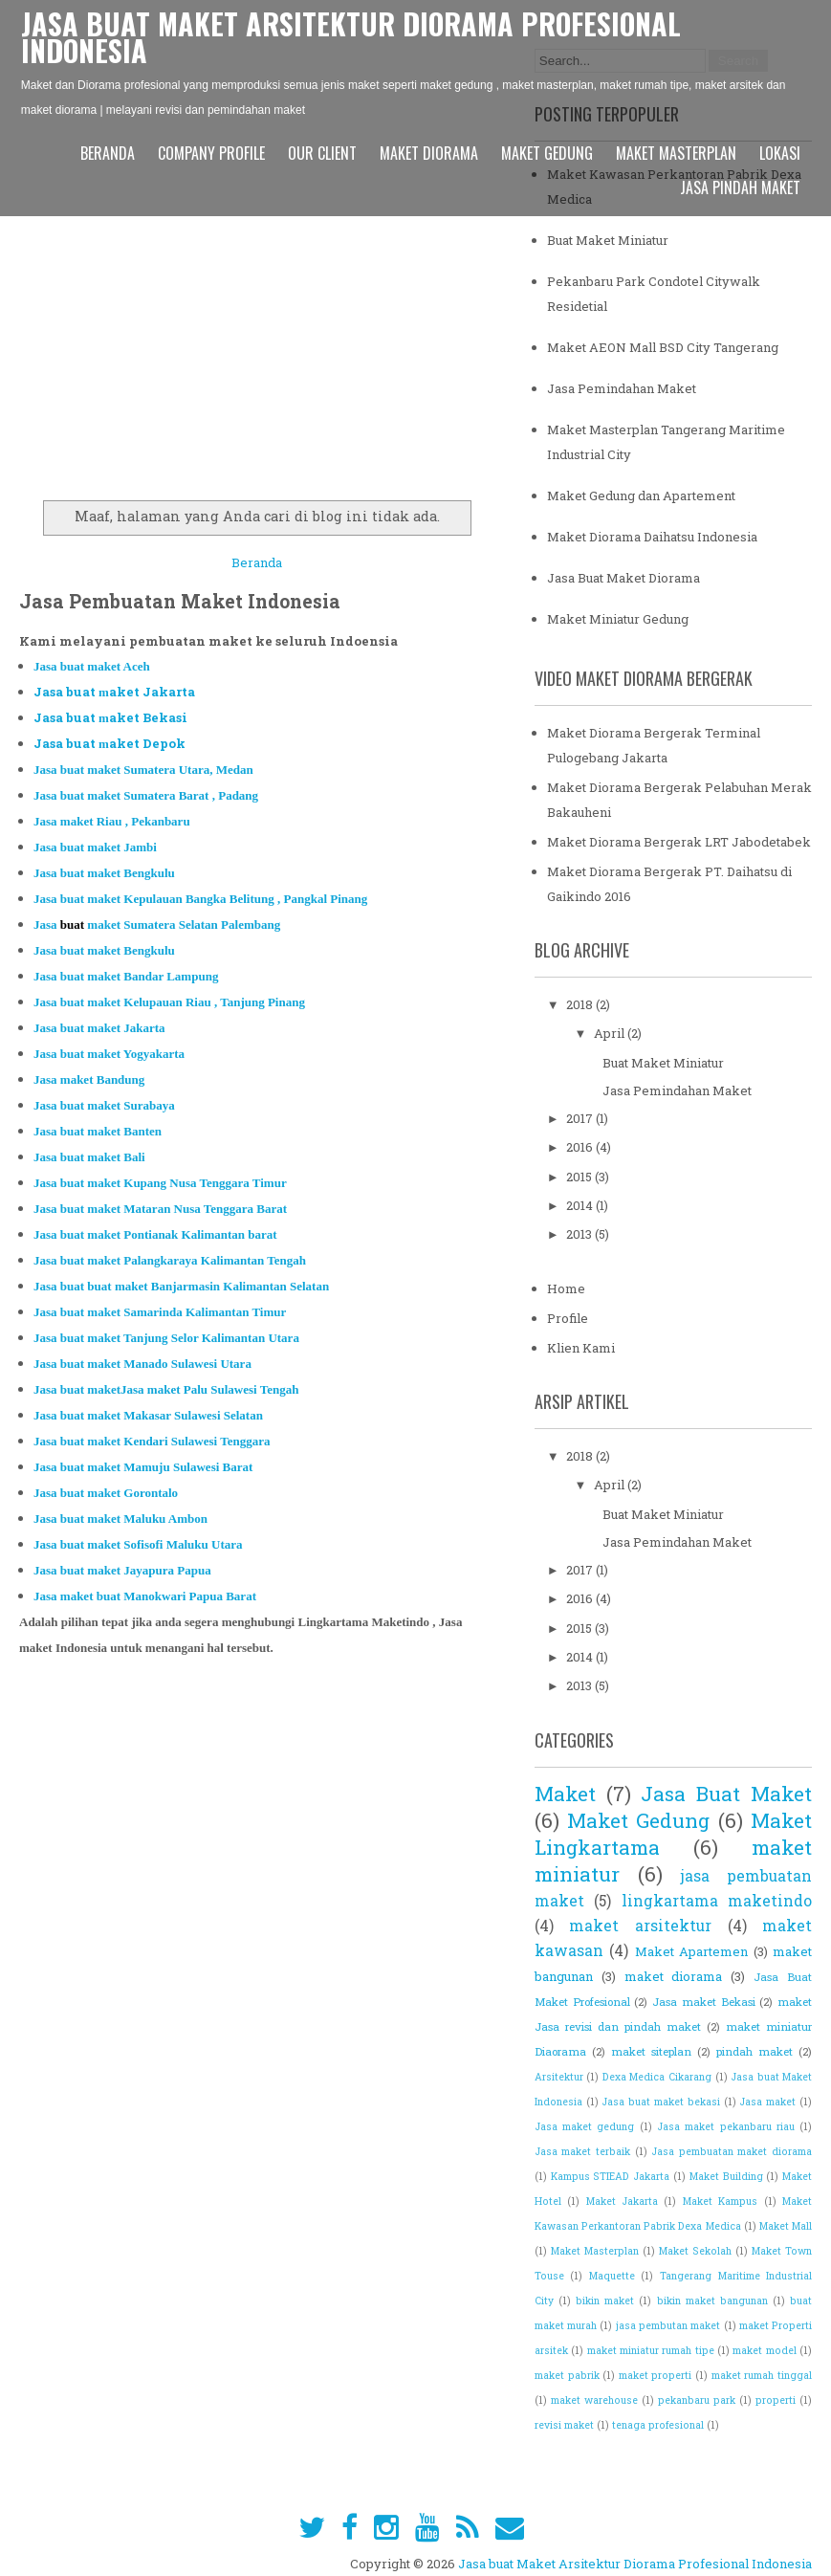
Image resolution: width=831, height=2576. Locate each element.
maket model (764, 2350)
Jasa (169, 1002)
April (610, 1033)
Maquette (612, 2275)
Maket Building (726, 2176)
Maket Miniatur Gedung (618, 618)
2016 (581, 1147)
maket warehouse (594, 2400)
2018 (581, 1004)
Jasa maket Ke (200, 899)
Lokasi (779, 153)
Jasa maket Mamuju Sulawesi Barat (142, 1467)
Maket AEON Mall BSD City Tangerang (662, 347)
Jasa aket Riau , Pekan (111, 821)
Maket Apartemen (691, 1951)
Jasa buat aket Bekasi (110, 717)
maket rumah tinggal (761, 2375)
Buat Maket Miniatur (607, 240)
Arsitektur (559, 2076)
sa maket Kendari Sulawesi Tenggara (158, 1441)
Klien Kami (581, 1347)
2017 (581, 1118)
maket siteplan (651, 2051)
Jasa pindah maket (740, 187)
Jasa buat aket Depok (109, 743)
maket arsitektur (640, 1925)
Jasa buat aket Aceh (91, 666)
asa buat (92, 1157)
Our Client (322, 153)
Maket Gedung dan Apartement (641, 495)
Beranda (107, 153)
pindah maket (754, 2051)
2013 (580, 1234)
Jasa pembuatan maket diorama (731, 2151)
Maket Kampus (720, 2201)
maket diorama (673, 1976)
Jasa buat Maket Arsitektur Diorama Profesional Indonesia (351, 37)
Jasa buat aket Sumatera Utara (143, 769)
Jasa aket (105, 1493)
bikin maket (605, 2300)
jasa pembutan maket (668, 2325)
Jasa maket (767, 2101)
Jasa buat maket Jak (99, 1028)
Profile (567, 1318)
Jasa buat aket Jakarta (114, 691)
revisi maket (564, 2425)
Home (566, 1288)
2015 (580, 1176)
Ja (145, 795)
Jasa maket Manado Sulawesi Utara (142, 1363)
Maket (565, 1793)
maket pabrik (567, 2375)
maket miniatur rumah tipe (650, 2350)
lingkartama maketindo (717, 1900)
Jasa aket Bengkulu (104, 950)
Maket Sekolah (695, 2250)
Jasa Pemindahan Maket (621, 388)
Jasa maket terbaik (582, 2151)
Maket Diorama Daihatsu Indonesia (652, 536)
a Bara (233, 1596)
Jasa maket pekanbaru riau (726, 2126)
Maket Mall (785, 2226)
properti (775, 2400)
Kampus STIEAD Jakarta (610, 2176)
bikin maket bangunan (712, 2300)
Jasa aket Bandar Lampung (125, 976)
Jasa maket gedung (585, 2126)
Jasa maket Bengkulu (104, 873)
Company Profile (211, 153)
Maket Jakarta (622, 2201)
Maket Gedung (547, 153)
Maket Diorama (429, 153)
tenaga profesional (658, 2425)
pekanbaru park (696, 2400)
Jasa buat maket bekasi (660, 2101)
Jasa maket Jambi (95, 847)
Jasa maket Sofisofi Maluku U (138, 1544)
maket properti (655, 2375)
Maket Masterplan (676, 153)
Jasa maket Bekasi (703, 2001)
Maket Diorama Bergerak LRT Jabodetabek (679, 841)
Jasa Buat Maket (726, 1793)
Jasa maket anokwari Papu (124, 1596)
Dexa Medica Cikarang (656, 2076)
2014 (581, 1205)
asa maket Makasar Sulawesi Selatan (151, 1415)
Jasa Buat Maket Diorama (623, 577)
